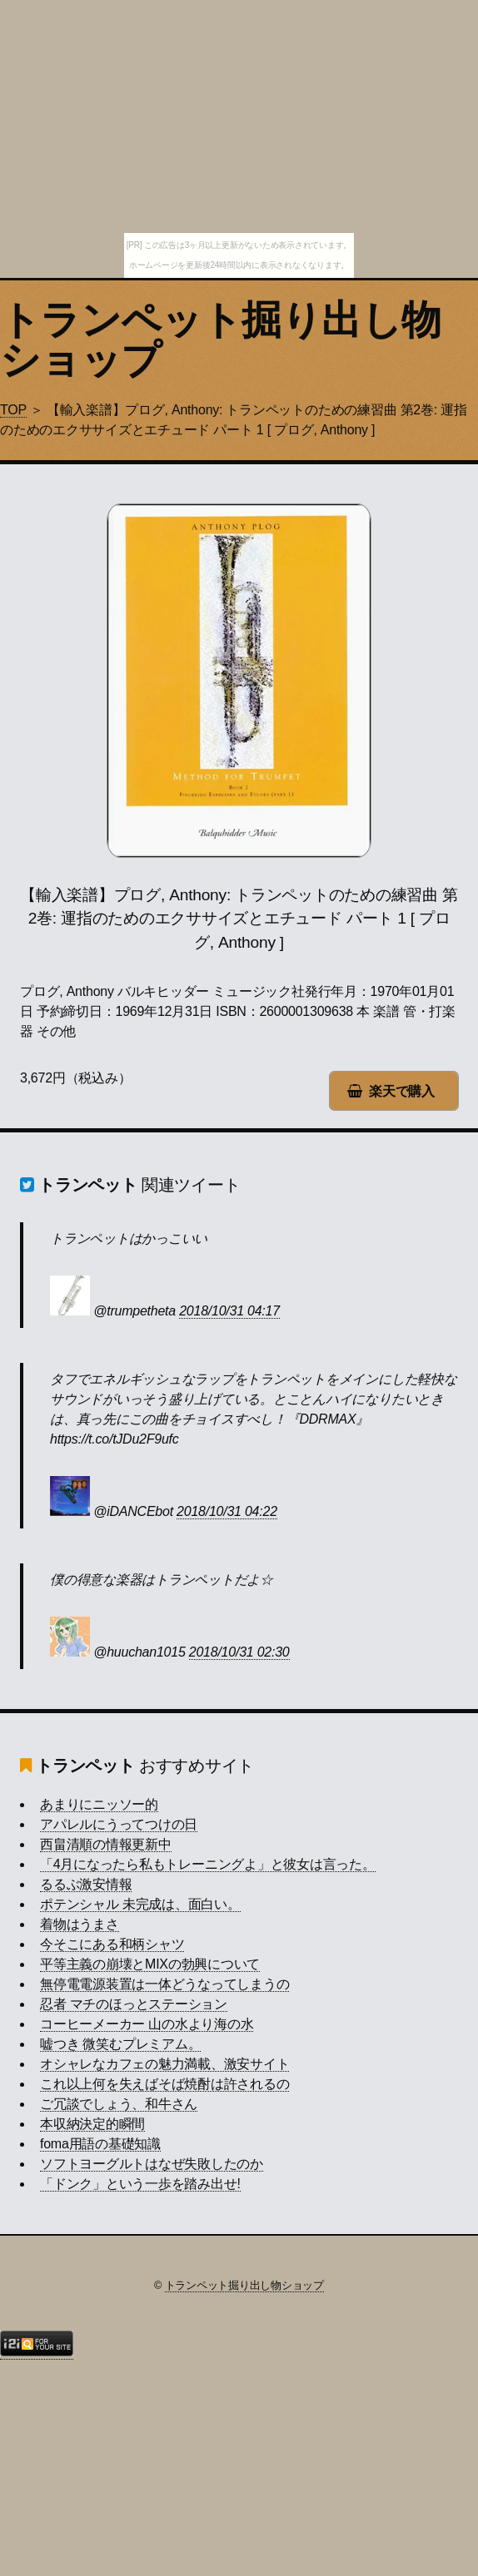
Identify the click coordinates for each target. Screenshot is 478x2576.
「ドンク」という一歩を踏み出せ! (140, 2184)
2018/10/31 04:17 (229, 1311)
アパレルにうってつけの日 (118, 1824)
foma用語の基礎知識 (100, 2144)
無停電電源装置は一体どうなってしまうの (164, 1984)
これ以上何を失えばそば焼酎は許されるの (164, 2084)
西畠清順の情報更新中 (106, 1844)
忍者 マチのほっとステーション (133, 2004)
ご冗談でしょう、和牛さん (118, 2104)
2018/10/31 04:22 (227, 1511)
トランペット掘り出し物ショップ (220, 340)
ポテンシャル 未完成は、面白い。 (140, 1904)
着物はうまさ (79, 1924)
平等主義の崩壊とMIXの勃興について (150, 1964)
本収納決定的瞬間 (92, 2124)
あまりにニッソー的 (99, 1804)
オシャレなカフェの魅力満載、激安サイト (164, 2064)
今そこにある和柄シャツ (112, 1944)
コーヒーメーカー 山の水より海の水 (146, 2024)
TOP (13, 410)
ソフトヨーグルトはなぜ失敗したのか (151, 2164)
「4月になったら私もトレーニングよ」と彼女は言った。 (208, 1864)
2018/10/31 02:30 (239, 1652)
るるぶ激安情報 (86, 1884)
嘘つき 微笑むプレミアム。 (120, 2044)
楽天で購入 (402, 1091)
